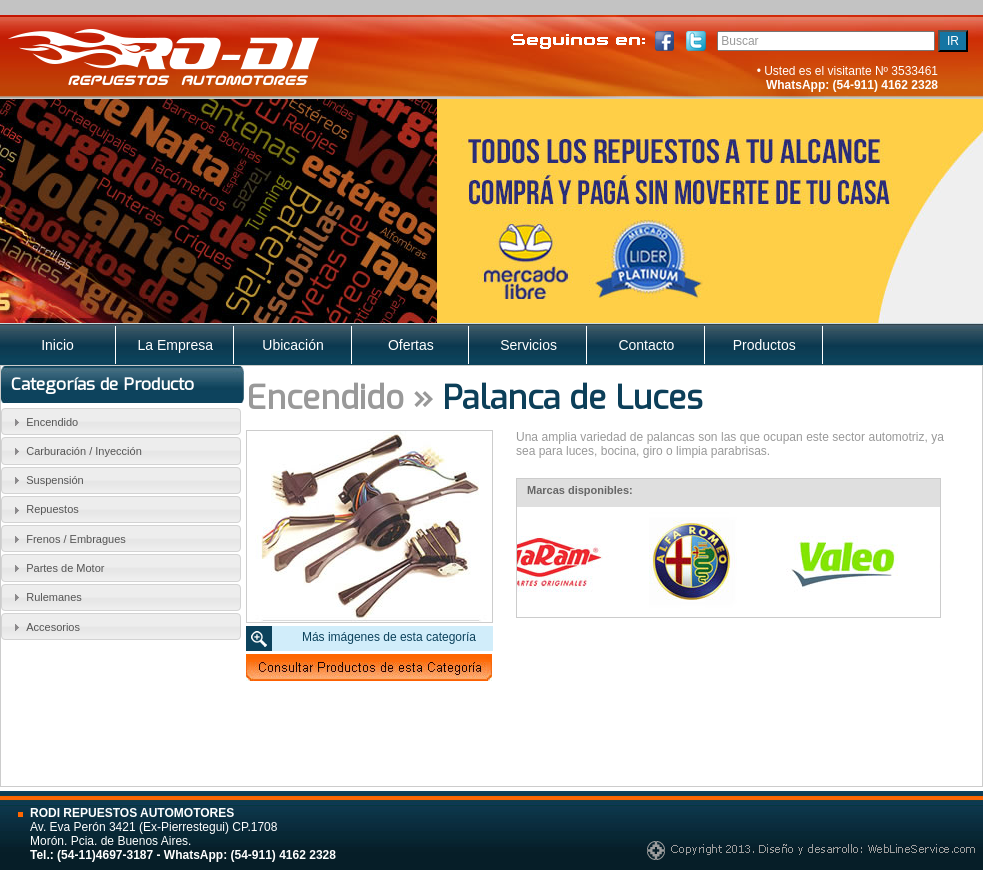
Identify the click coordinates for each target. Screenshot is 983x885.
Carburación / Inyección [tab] (75, 451)
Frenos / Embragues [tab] (67, 539)
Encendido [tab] (43, 422)
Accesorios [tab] (44, 627)
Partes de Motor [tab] (56, 568)
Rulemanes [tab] (45, 597)
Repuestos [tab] (43, 510)
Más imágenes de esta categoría (389, 637)
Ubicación (292, 345)
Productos (764, 345)
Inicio (57, 345)
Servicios (528, 345)
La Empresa (175, 345)
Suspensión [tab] (46, 480)
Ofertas (411, 345)
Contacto (646, 345)
